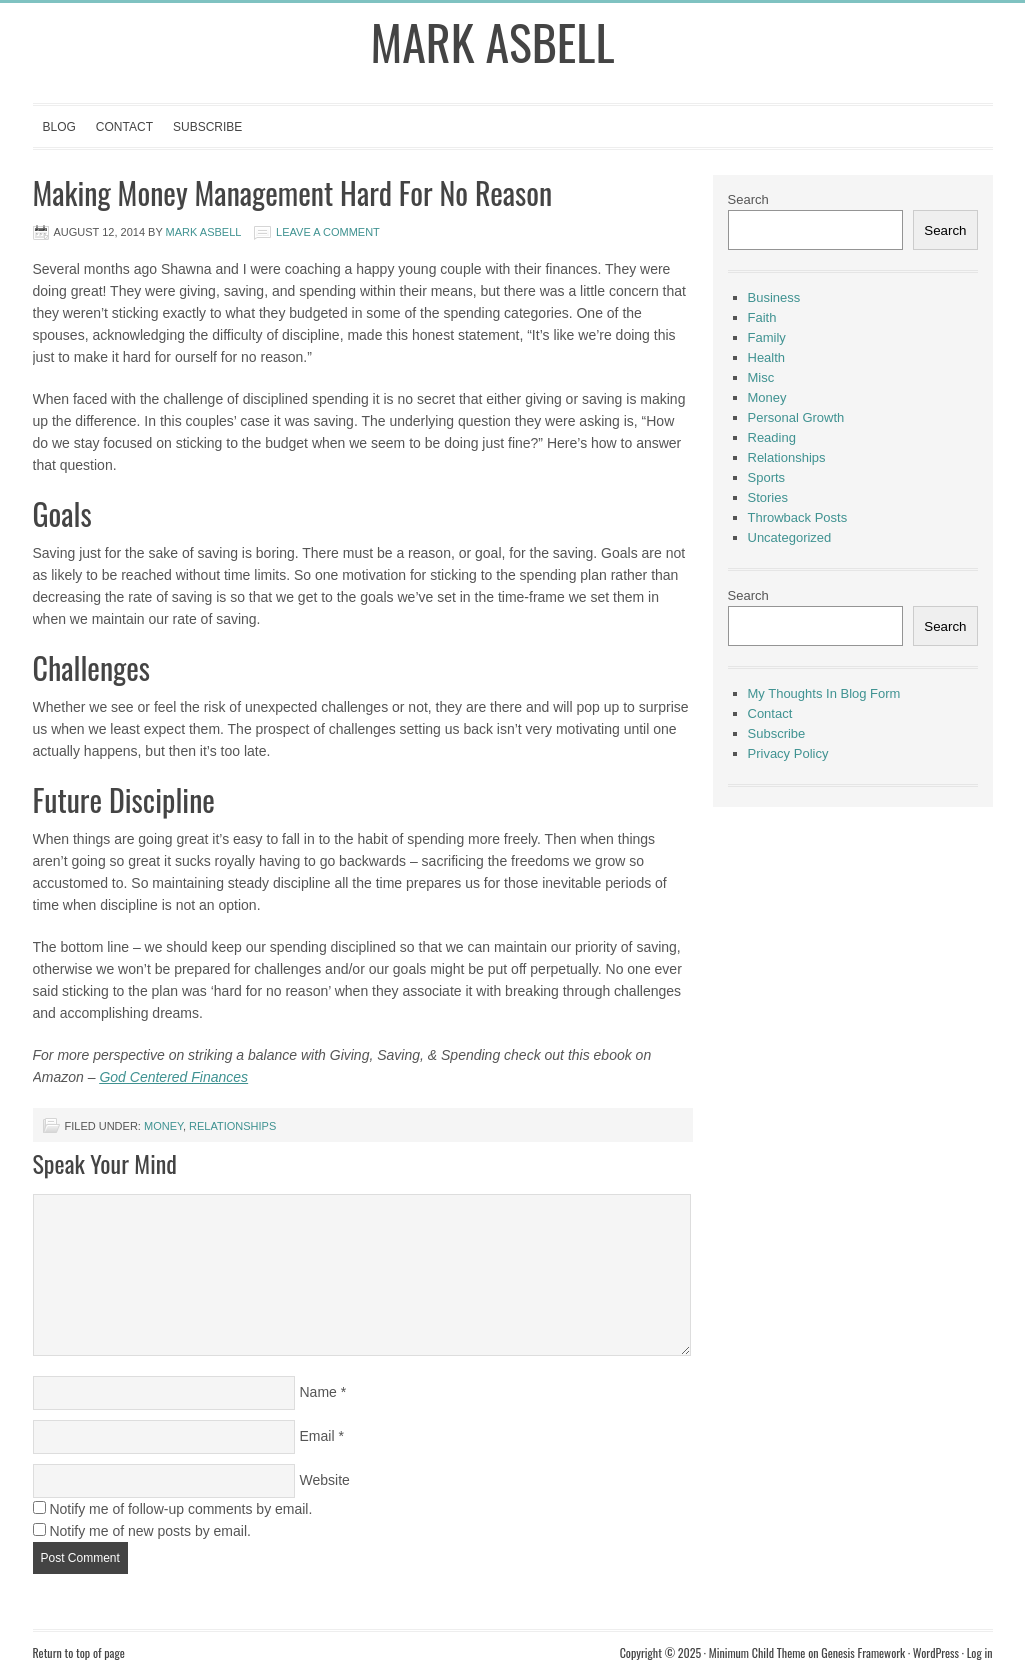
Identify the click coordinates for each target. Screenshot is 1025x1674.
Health (767, 357)
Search (748, 199)
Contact (124, 127)
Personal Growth (796, 417)
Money (163, 1126)
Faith (762, 317)
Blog (59, 127)
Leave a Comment (328, 232)
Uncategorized (790, 537)
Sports (767, 477)
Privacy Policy (788, 753)
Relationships (232, 1126)
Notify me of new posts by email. (150, 1531)
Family (767, 337)
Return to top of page (79, 1652)
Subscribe (207, 127)
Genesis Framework (863, 1652)
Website (325, 1480)
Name (318, 1392)
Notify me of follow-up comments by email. (180, 1509)
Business (774, 297)
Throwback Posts (798, 517)
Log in (980, 1652)
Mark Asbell (493, 41)
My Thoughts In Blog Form (824, 693)
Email (317, 1436)
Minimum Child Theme (757, 1652)
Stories (768, 497)
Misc (761, 377)
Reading (772, 437)
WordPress (936, 1652)
